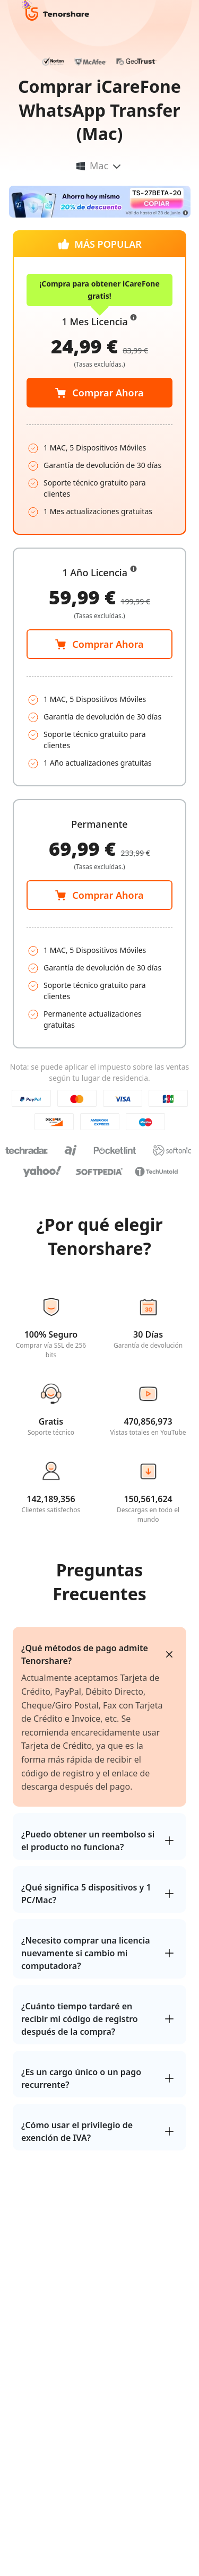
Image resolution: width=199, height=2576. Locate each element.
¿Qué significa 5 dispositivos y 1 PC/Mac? (86, 1893)
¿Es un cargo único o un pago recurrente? (81, 2078)
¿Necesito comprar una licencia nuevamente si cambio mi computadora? (85, 1953)
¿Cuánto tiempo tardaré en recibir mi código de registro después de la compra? (79, 2018)
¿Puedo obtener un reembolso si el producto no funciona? (87, 1840)
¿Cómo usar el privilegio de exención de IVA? (77, 2131)
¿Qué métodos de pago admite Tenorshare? (84, 1654)
